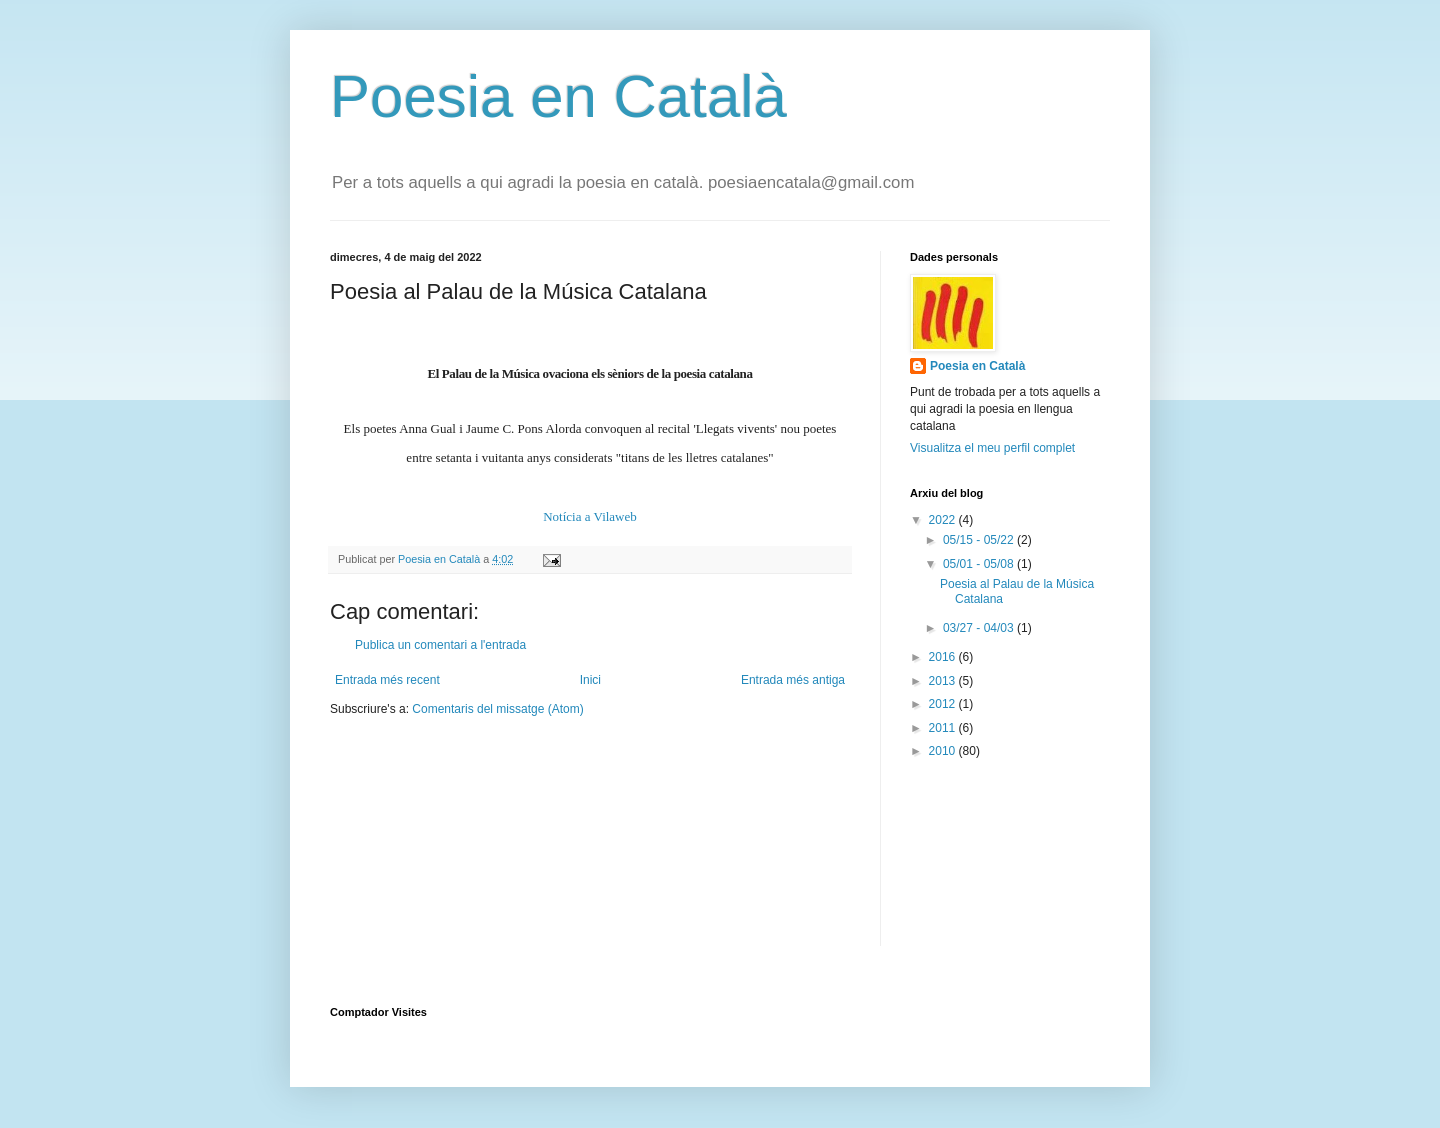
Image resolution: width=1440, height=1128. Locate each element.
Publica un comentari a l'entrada (440, 645)
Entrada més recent (387, 680)
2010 (944, 751)
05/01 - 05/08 (980, 564)
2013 (944, 681)
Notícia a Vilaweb (590, 516)
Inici (590, 680)
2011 (944, 728)
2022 (944, 520)
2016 (944, 657)
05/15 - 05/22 (980, 540)
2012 (944, 704)
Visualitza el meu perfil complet (992, 448)
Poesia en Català (558, 96)
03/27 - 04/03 (980, 628)
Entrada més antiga (793, 680)
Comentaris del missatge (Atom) (497, 709)
